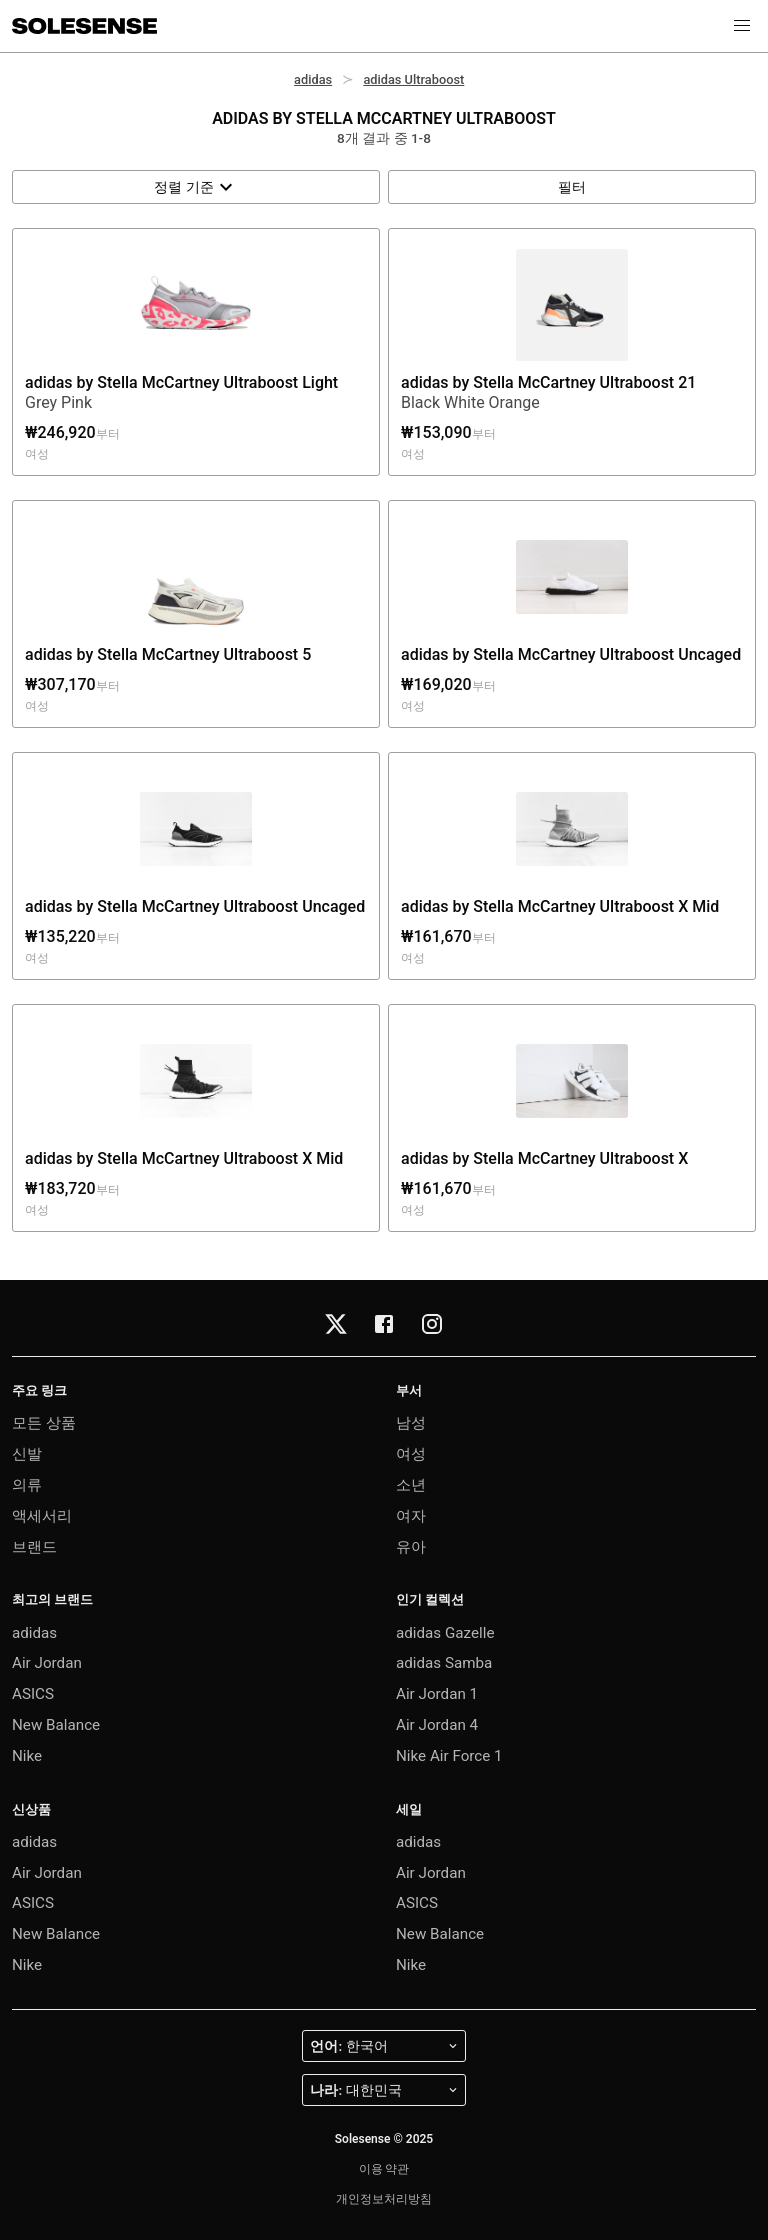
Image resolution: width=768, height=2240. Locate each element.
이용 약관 (384, 2169)
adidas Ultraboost (413, 79)
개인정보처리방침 (384, 2199)
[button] (742, 26)
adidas (313, 79)
